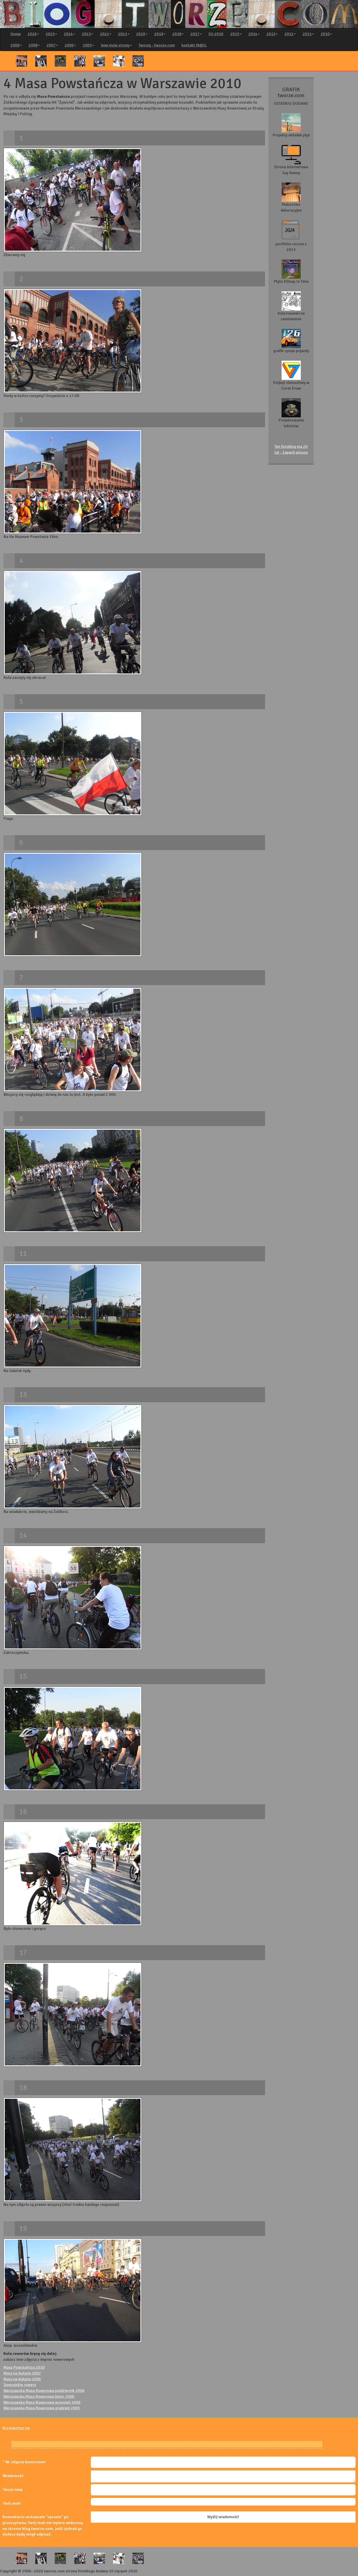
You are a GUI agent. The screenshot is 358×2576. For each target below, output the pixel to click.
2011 (308, 33)
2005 (88, 45)
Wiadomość (13, 2475)
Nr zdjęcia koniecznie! (26, 2461)
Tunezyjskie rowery (19, 2384)
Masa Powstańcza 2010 (24, 2367)
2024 (69, 33)
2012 (290, 33)
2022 (105, 33)
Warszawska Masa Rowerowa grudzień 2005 (41, 2407)
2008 (34, 45)
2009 (16, 45)
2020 (141, 33)
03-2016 (216, 33)
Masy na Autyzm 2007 (22, 2373)
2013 (272, 33)
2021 (123, 33)
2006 (70, 45)
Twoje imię (12, 2489)
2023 (87, 33)
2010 (326, 33)
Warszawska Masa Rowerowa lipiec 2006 (38, 2396)
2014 (254, 33)
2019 (160, 33)
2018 (178, 33)
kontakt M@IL (194, 45)
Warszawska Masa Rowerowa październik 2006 (44, 2390)
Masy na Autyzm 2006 (22, 2379)
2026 (33, 33)
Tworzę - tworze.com (157, 45)
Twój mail (11, 2503)
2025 (51, 33)
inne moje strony (116, 45)
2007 (52, 45)
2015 (236, 33)
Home (15, 33)
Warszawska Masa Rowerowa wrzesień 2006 (42, 2402)
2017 (196, 33)
